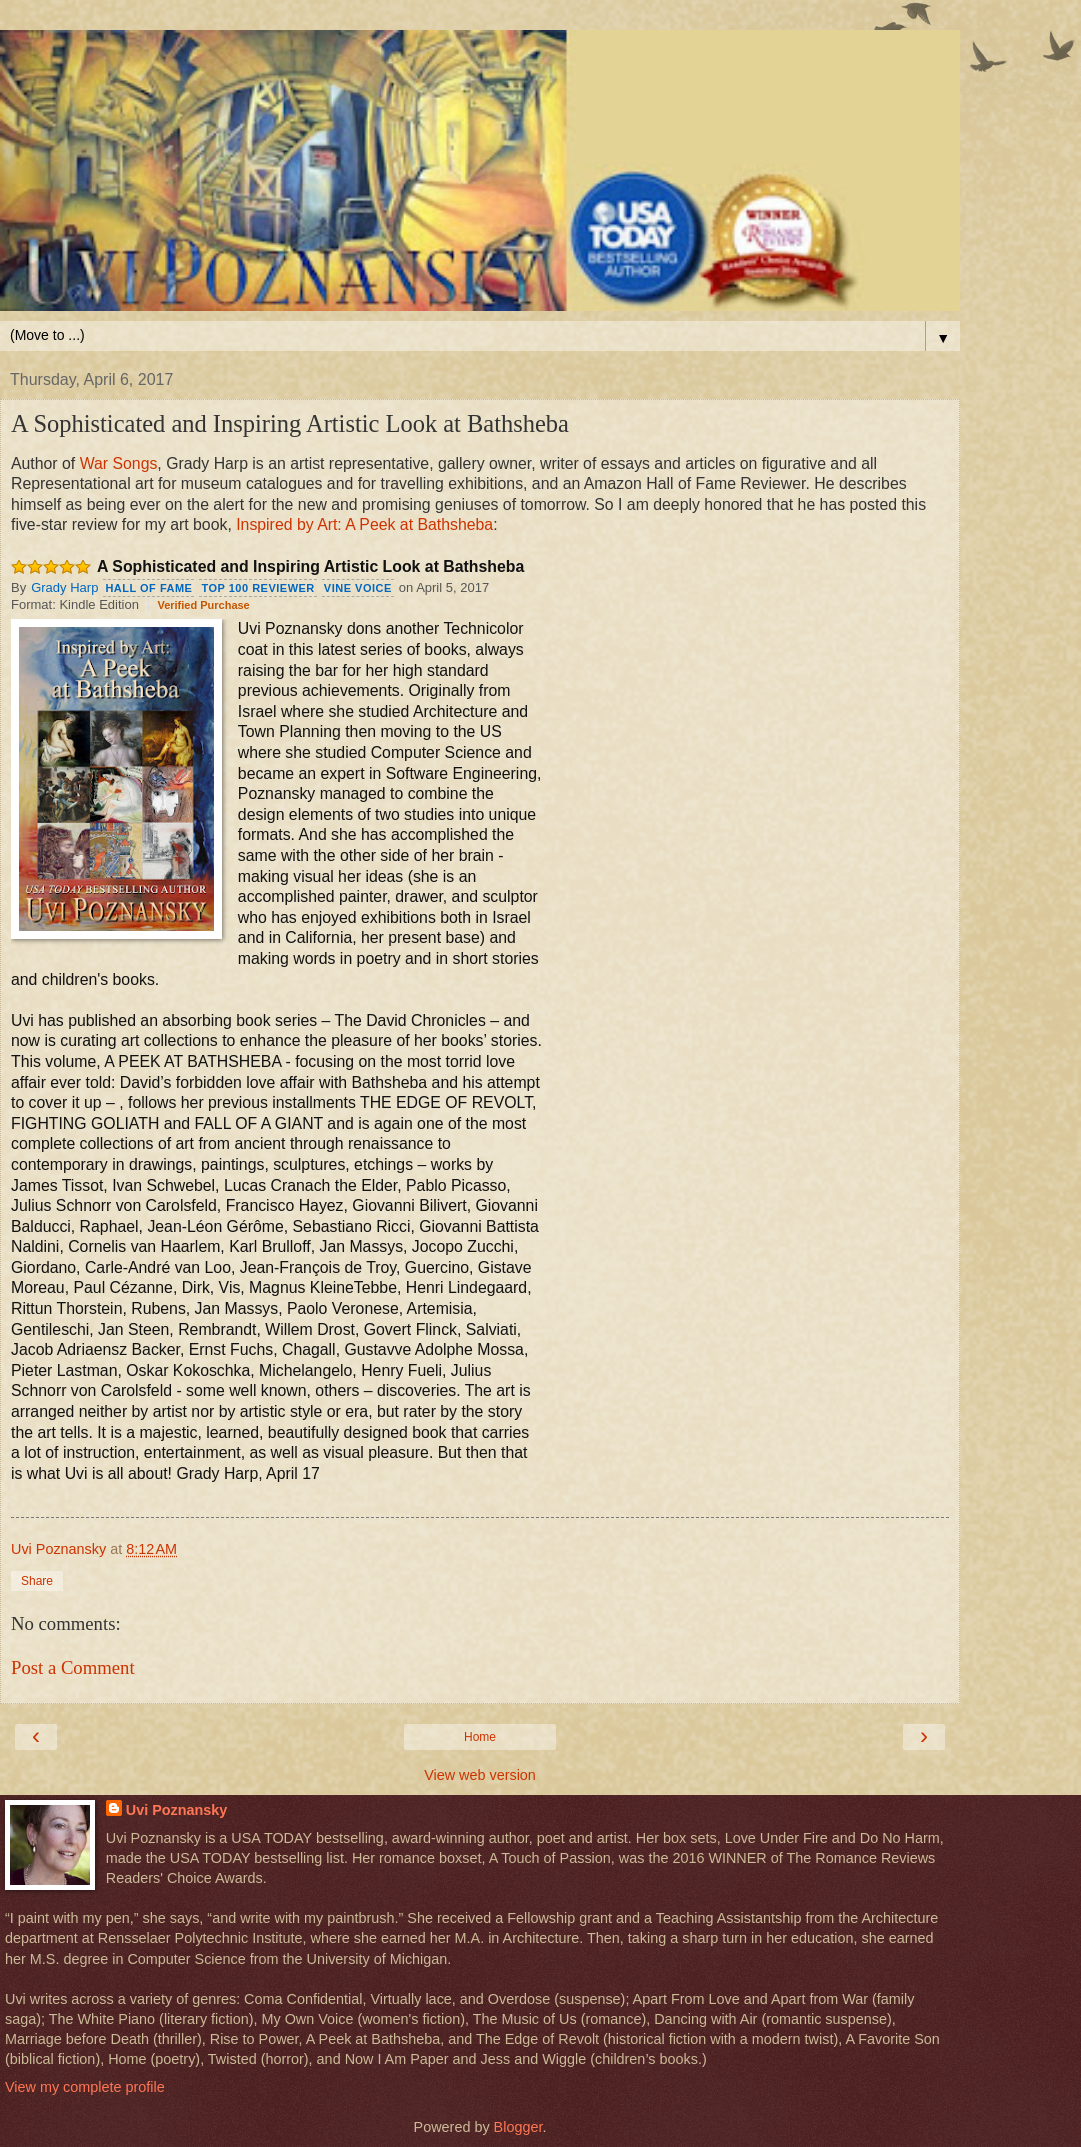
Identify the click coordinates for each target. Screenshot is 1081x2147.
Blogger (518, 2127)
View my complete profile (85, 2087)
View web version (480, 1775)
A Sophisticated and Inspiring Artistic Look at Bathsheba (310, 566)
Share (37, 1581)
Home (480, 1737)
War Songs (119, 463)
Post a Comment (73, 1667)
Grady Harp (64, 587)
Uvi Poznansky (177, 1810)
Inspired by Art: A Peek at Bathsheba (364, 524)
